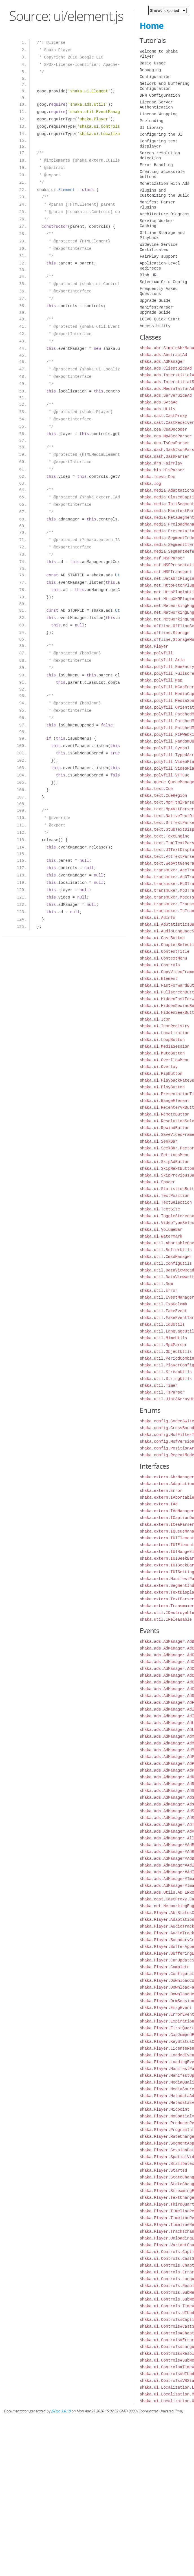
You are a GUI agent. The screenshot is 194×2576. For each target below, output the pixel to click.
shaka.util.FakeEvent (163, 1311)
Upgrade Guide (155, 300)
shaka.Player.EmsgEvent (166, 2007)
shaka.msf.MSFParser (162, 558)
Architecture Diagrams (164, 214)
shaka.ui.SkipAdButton (164, 1161)
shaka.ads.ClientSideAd (166, 368)
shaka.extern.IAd (158, 1504)
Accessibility (155, 326)
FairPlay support (158, 256)
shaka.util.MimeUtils (163, 1338)
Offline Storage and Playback (162, 235)
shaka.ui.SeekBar (158, 1141)
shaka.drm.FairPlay (161, 463)
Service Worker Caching (156, 223)
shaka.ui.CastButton (162, 938)
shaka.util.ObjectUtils (166, 1351)
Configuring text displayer (158, 143)
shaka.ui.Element (158, 978)
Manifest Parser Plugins (157, 204)
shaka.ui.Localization (164, 1033)
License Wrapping (158, 114)
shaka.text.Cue (156, 788)
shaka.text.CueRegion (163, 795)
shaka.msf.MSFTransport (166, 571)
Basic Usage (153, 63)
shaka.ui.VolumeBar (161, 1229)
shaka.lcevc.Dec (157, 476)
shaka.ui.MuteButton (162, 1053)
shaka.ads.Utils (157, 409)
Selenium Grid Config (163, 282)
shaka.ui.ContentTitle (164, 951)
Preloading (151, 120)
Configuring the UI (161, 134)
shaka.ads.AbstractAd (163, 354)
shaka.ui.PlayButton (162, 1087)
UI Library (151, 127)
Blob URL (149, 275)
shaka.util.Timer (158, 1385)
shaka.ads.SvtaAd (158, 402)
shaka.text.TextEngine (164, 836)
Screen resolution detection (160, 155)
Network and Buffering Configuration (164, 86)
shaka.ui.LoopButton (162, 1039)
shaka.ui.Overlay (158, 1066)
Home (152, 25)
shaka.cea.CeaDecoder (163, 429)
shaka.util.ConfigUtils (166, 1263)
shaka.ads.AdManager (162, 361)
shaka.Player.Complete (164, 1967)
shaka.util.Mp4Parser (163, 1344)
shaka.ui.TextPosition (164, 1195)
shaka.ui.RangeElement (164, 1100)
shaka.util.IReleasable (166, 1619)
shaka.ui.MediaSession (164, 1046)
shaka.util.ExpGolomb (163, 1304)
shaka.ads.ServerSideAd (166, 395)
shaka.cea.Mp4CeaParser (166, 436)
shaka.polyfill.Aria (162, 660)
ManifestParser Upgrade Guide (156, 310)
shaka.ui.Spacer (157, 1182)
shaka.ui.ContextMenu (163, 958)
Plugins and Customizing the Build (164, 193)
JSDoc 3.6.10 (61, 2411)
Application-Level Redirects (160, 266)
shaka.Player (154, 646)
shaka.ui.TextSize (160, 1209)
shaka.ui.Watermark (161, 1236)
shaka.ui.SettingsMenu (164, 1155)
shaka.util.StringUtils (166, 1378)
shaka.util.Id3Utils (162, 1324)
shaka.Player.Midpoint (164, 2109)
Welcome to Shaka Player (158, 54)
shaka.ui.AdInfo (157, 917)
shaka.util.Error (158, 1290)
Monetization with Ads (164, 183)
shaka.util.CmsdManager (166, 1256)
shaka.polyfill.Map (161, 680)
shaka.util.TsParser (162, 1392)
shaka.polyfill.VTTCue (164, 775)
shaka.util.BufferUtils (166, 1250)
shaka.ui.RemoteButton (164, 1114)
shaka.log (150, 483)
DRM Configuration (160, 95)
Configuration (155, 76)
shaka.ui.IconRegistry (164, 1026)
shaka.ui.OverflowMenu (164, 1060)
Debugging (150, 70)
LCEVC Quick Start (160, 319)
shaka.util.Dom (156, 1283)
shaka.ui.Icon (155, 1019)
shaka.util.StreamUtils (166, 1372)
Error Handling (156, 165)
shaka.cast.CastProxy (163, 415)
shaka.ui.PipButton (161, 1073)
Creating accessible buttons (162, 174)
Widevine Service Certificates (158, 247)
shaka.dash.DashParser (164, 456)
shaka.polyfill (156, 653)
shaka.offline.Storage (164, 632)
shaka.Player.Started (163, 2170)
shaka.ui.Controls (160, 965)
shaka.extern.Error (161, 1490)
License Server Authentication (156, 104)
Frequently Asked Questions (158, 291)
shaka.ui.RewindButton (164, 1127)
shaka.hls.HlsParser (162, 470)
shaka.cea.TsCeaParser (164, 443)
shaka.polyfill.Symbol (164, 748)
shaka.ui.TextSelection (166, 1202)
